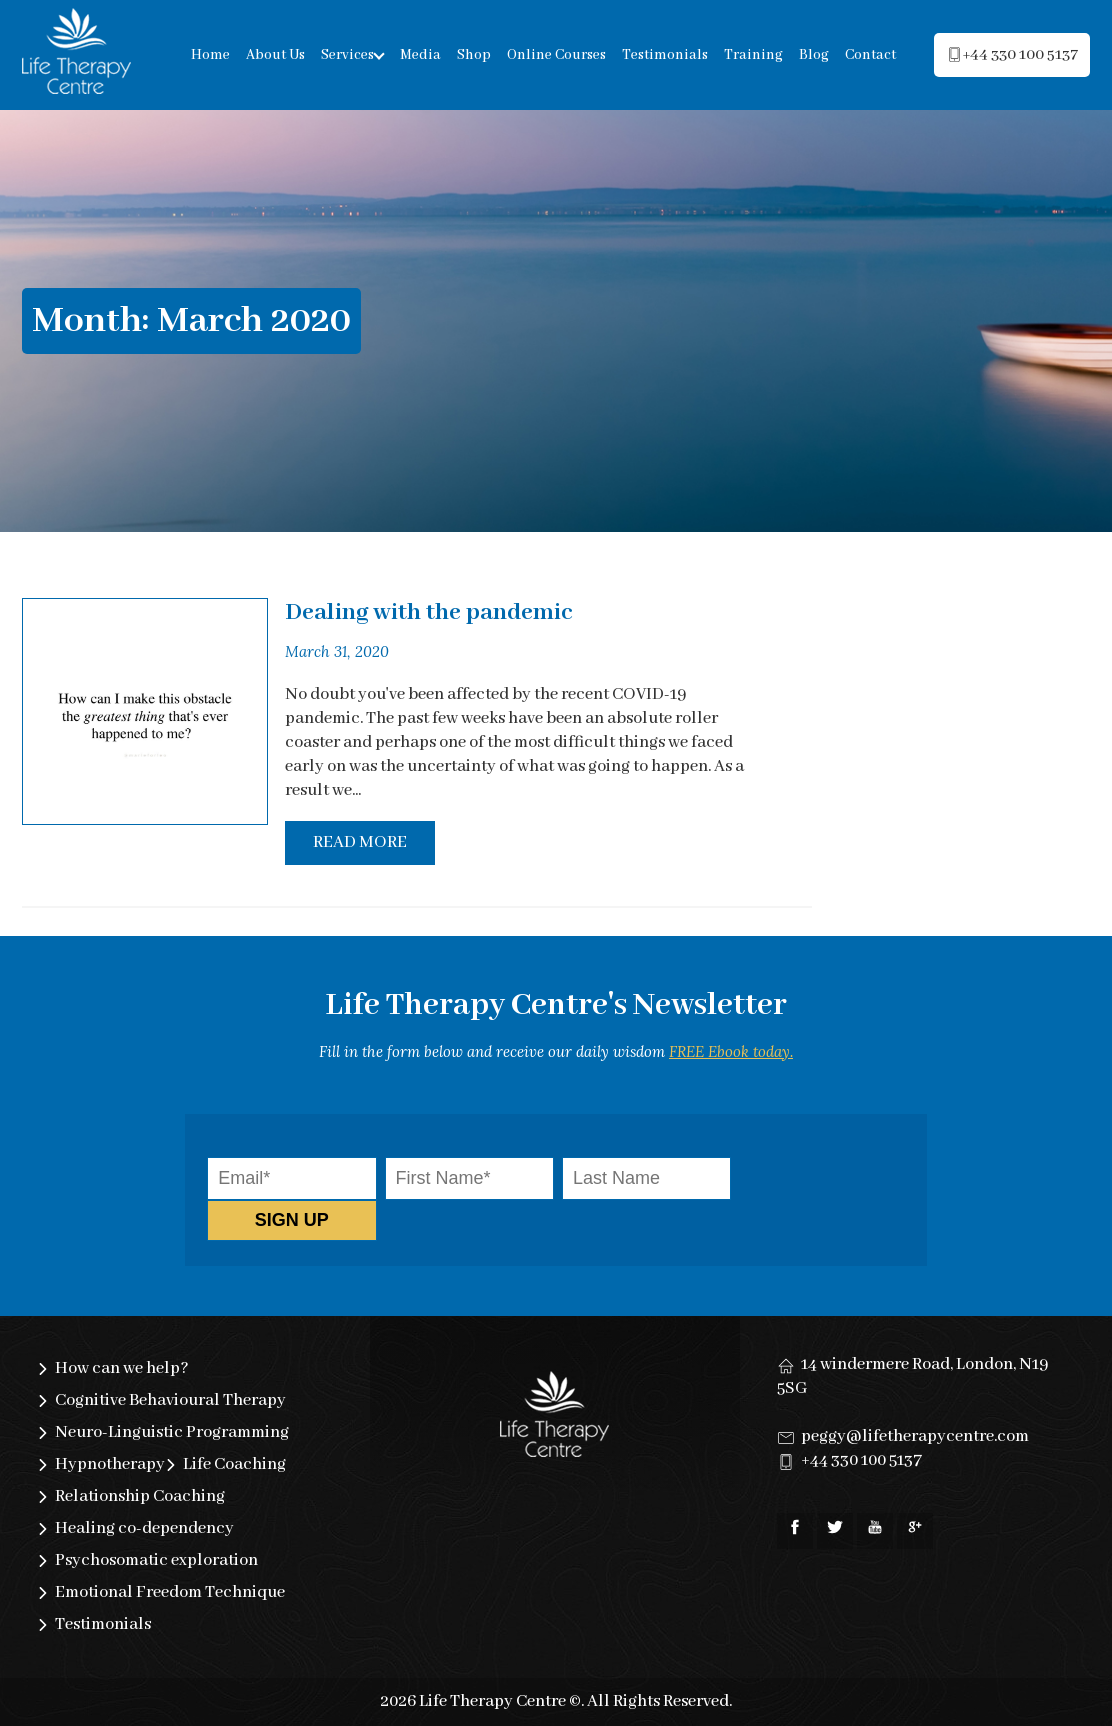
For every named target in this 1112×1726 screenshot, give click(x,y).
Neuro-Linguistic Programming (172, 1432)
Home (210, 55)
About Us (275, 55)
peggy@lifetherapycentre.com (915, 1436)
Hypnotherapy (110, 1464)
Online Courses (556, 55)
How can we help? (122, 1368)
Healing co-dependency (144, 1528)
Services (347, 55)
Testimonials (665, 55)
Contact (870, 55)
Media (420, 55)
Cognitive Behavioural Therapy (170, 1400)
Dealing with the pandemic (429, 612)
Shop (474, 55)
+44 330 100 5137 (861, 1460)
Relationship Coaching (140, 1496)
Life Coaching (234, 1464)
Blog (814, 55)
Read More (360, 842)
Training (753, 55)
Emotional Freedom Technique (170, 1592)
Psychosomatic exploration (156, 1560)
